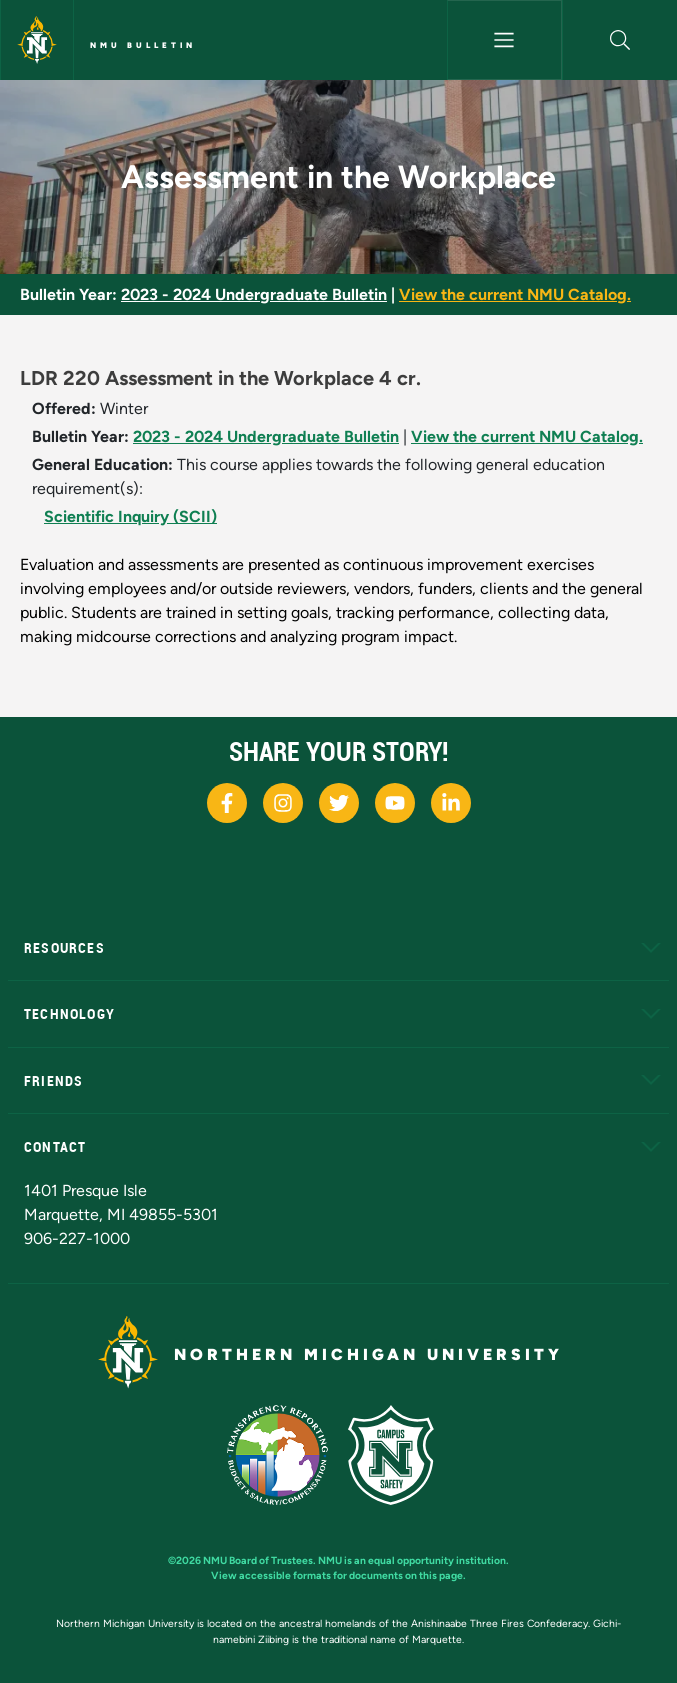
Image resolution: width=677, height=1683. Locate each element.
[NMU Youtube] (395, 803)
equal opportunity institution (437, 1560)
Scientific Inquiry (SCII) (130, 516)
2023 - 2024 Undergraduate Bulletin (254, 294)
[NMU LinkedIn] (451, 803)
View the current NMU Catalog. (515, 294)
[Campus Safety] (399, 1453)
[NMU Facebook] (227, 803)
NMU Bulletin (143, 45)
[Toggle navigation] (504, 40)
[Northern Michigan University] (37, 40)
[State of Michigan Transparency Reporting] (287, 1453)
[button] (620, 40)
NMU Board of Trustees (258, 1560)
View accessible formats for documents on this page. (338, 1575)
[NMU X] (339, 803)
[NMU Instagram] (283, 803)
